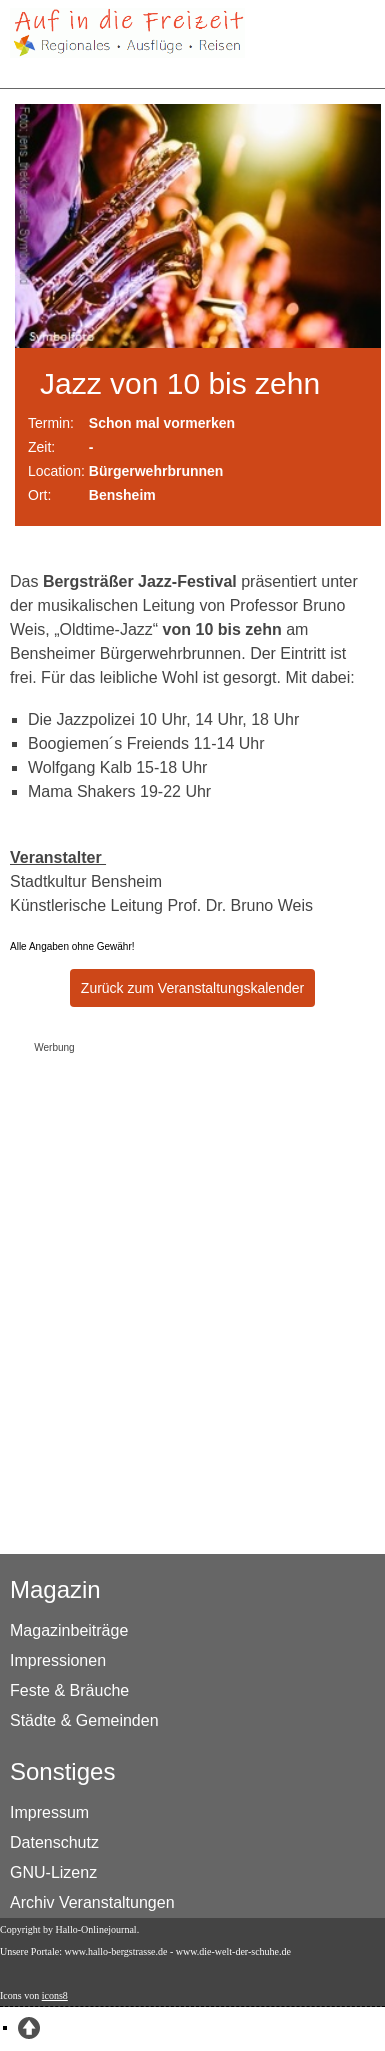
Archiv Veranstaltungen (92, 1902)
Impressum (49, 1812)
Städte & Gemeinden (84, 1720)
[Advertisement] (188, 1248)
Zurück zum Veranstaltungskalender (192, 988)
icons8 (55, 1995)
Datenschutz (54, 1842)
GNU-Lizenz (53, 1872)
